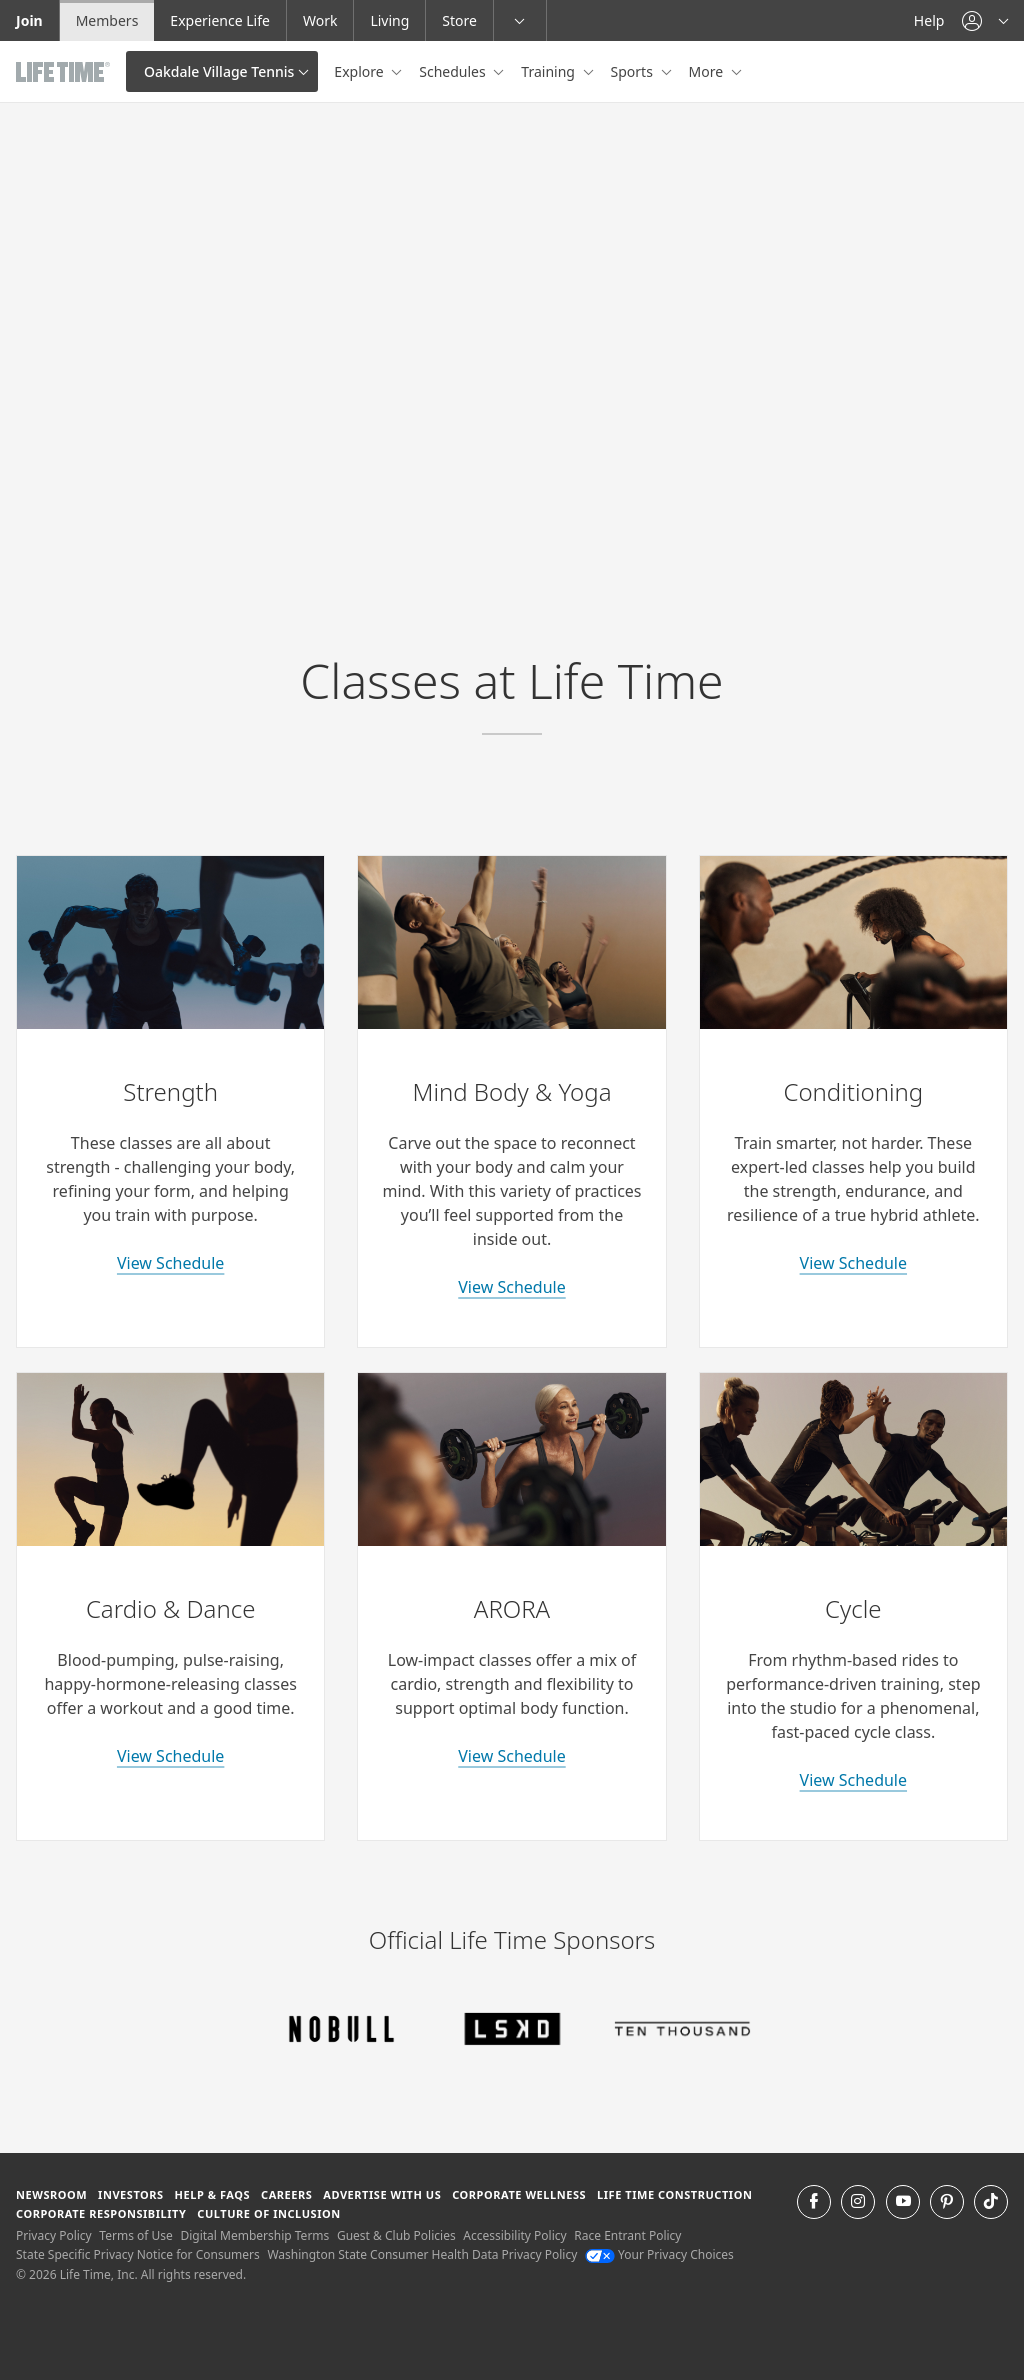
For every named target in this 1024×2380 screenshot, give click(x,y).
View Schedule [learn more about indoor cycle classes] (853, 1780)
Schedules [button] (454, 71)
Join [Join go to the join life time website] (29, 20)
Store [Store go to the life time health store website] (459, 20)
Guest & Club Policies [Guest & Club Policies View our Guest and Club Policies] (396, 2235)
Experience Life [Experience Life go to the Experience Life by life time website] (220, 20)
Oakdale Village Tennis (219, 71)
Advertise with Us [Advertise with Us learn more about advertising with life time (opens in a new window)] (382, 2194)
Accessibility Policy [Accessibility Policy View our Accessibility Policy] (514, 2235)
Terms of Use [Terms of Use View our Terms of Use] (135, 2235)
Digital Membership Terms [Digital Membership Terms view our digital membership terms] (254, 2235)
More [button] (708, 71)
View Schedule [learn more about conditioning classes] (853, 1263)
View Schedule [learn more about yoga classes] (511, 1287)
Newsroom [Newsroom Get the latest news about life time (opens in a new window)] (51, 2194)
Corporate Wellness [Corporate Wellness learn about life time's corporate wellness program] (519, 2194)
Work (320, 20)
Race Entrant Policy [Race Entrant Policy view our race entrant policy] (627, 2235)
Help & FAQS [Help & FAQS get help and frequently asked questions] (213, 2194)
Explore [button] (360, 71)
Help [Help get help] (929, 20)
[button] (985, 20)
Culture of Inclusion (268, 2213)
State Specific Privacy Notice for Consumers (138, 2254)
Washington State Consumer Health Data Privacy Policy (422, 2254)
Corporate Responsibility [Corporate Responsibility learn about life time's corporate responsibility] (101, 2213)
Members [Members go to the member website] (107, 20)
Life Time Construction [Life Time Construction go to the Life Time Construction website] (674, 2194)
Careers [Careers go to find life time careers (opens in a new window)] (286, 2194)
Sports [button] (634, 71)
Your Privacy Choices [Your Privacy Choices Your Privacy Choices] (659, 2254)
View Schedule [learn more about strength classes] (170, 1263)
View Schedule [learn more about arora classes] (511, 1756)
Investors (131, 2194)
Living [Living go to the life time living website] (389, 20)
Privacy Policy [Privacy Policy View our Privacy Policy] (54, 2235)
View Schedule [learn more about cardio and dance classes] (170, 1756)
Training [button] (549, 71)
